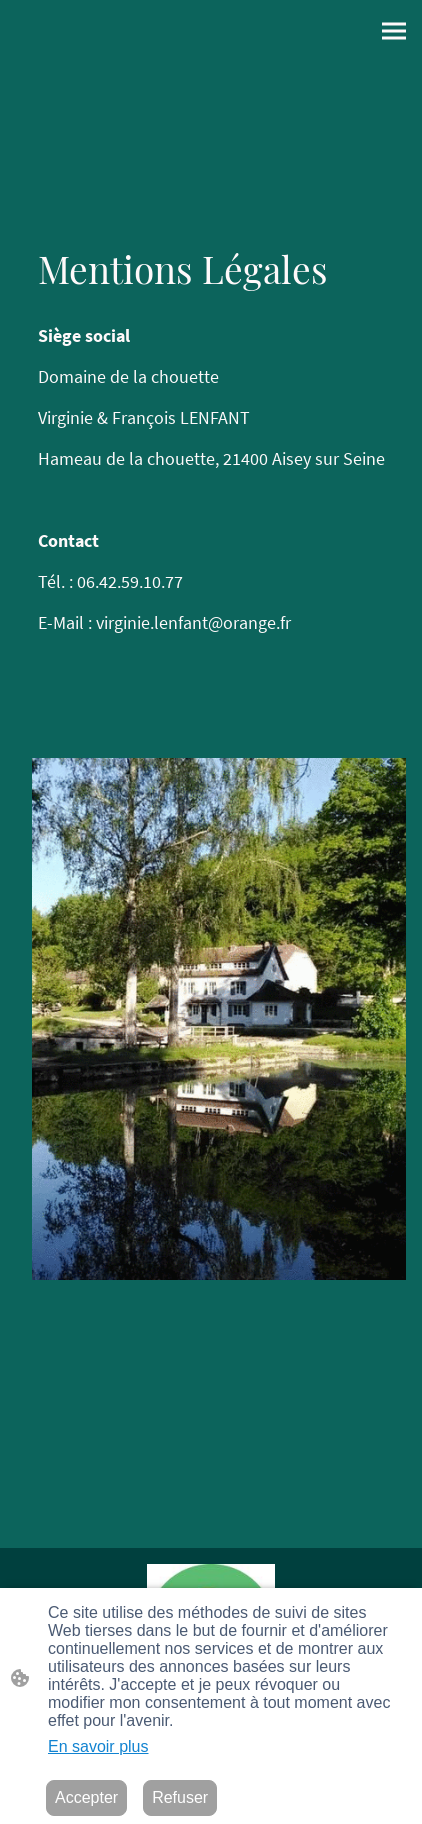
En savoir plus (98, 1746)
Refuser (180, 1797)
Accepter (86, 1797)
